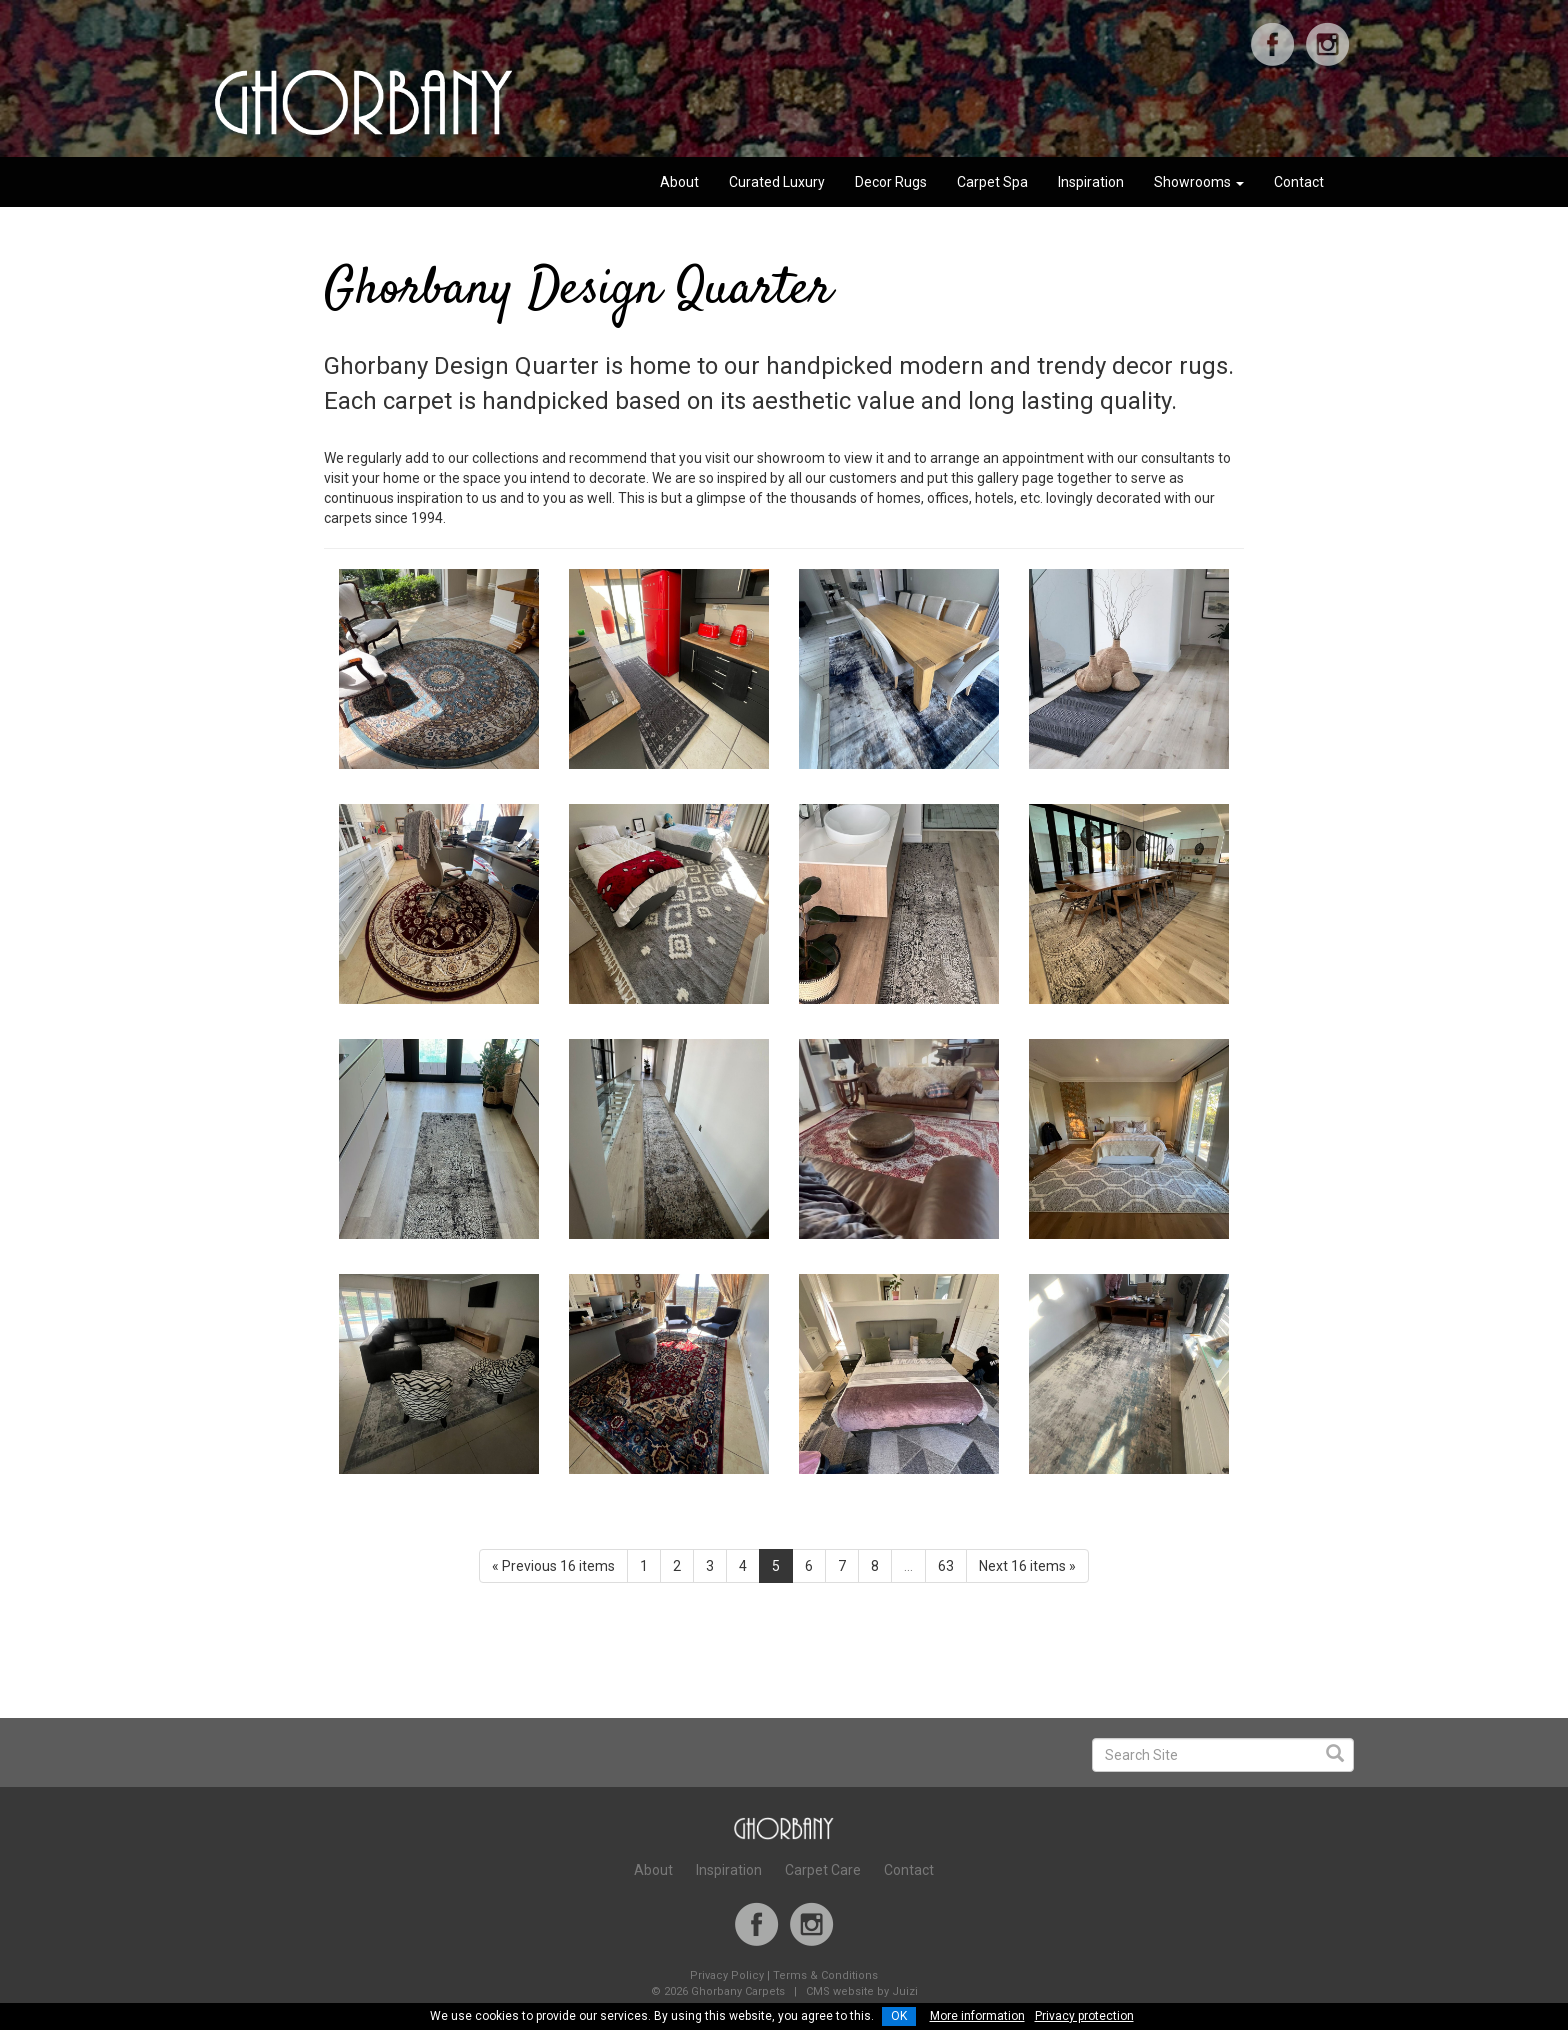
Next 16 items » (1027, 1566)
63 (946, 1566)
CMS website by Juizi (862, 1991)
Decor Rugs (891, 182)
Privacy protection (1084, 2016)
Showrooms (1199, 182)
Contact (1299, 182)
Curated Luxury (777, 182)
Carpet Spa (992, 182)
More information (977, 2016)
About (679, 182)
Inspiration (1091, 182)
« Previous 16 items (553, 1566)
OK (899, 2016)
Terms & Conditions (825, 1975)
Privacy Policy (727, 1975)
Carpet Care (823, 1870)
